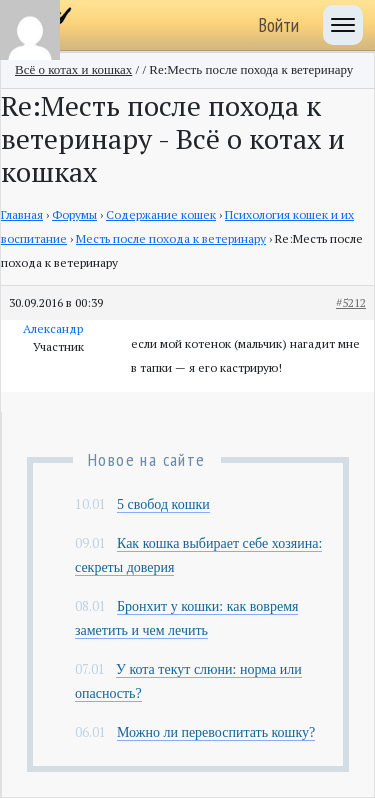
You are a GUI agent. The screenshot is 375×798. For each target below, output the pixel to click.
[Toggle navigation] (343, 25)
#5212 (351, 302)
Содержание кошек (161, 214)
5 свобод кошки (163, 504)
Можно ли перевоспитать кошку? (216, 732)
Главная (22, 214)
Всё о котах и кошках (73, 69)
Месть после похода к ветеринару (171, 238)
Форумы (74, 214)
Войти (278, 25)
